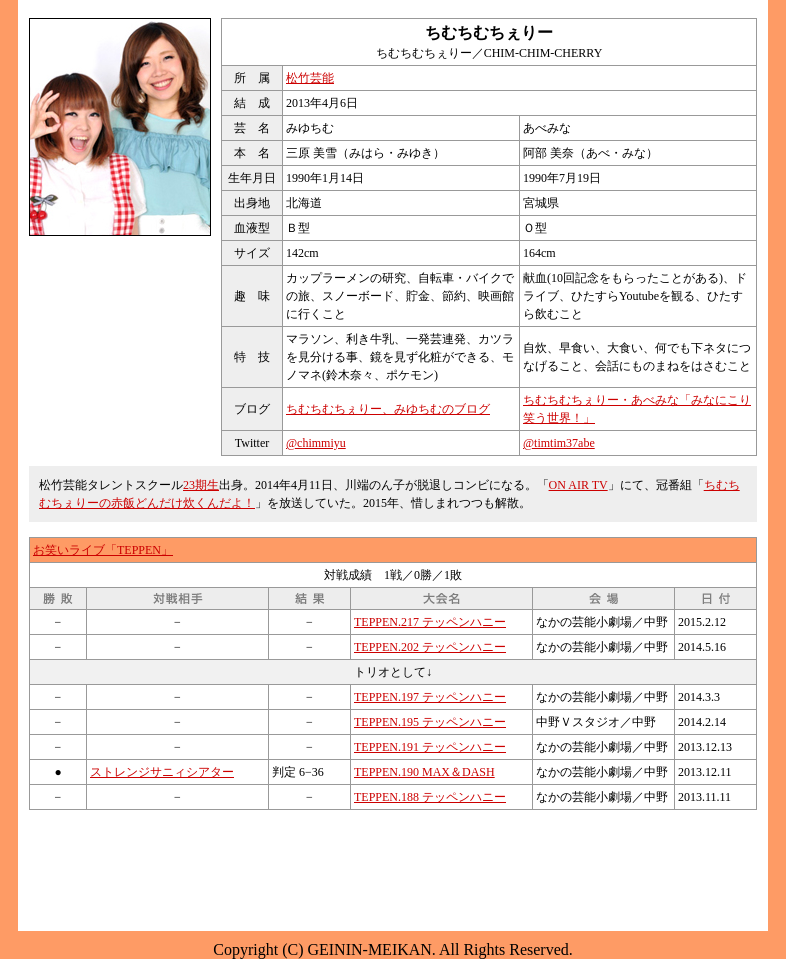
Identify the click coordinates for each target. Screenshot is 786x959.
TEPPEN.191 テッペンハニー (430, 747)
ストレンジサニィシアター (162, 772)
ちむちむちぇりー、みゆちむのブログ (388, 409)
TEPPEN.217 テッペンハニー (430, 622)
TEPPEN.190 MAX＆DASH (424, 772)
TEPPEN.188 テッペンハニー (430, 797)
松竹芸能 (310, 78)
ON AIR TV (578, 485)
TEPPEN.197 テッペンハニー (430, 697)
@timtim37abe (559, 443)
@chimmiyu (316, 443)
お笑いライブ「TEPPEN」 (103, 550)
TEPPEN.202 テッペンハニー (430, 647)
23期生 (201, 485)
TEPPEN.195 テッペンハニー (430, 722)
